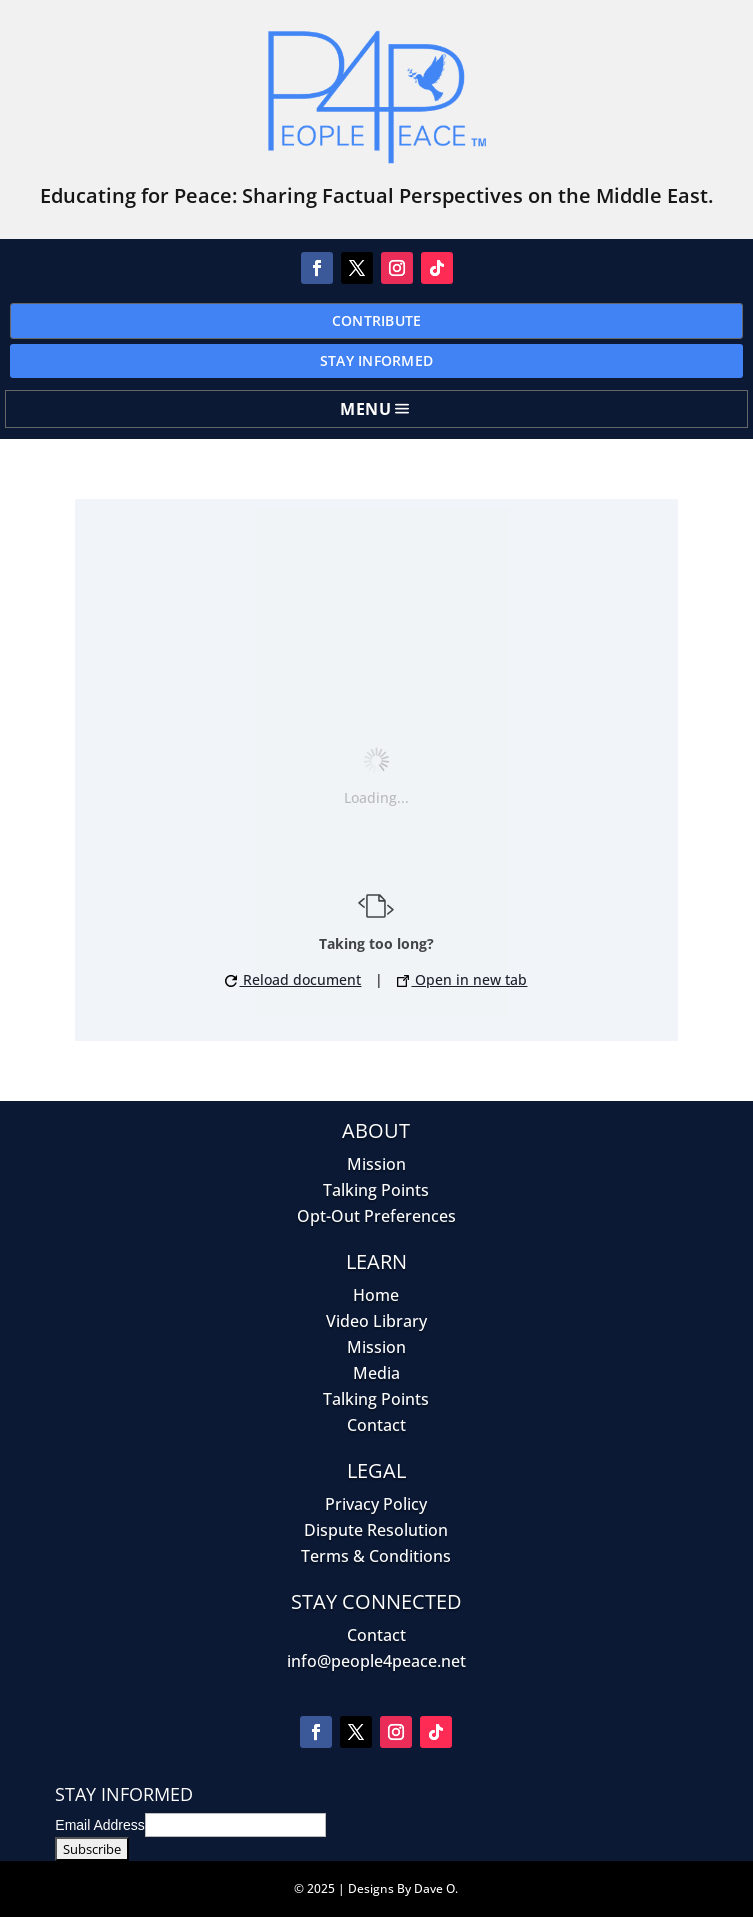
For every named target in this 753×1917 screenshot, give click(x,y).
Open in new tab (462, 980)
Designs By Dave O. (403, 1888)
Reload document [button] (293, 980)
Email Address (99, 1825)
